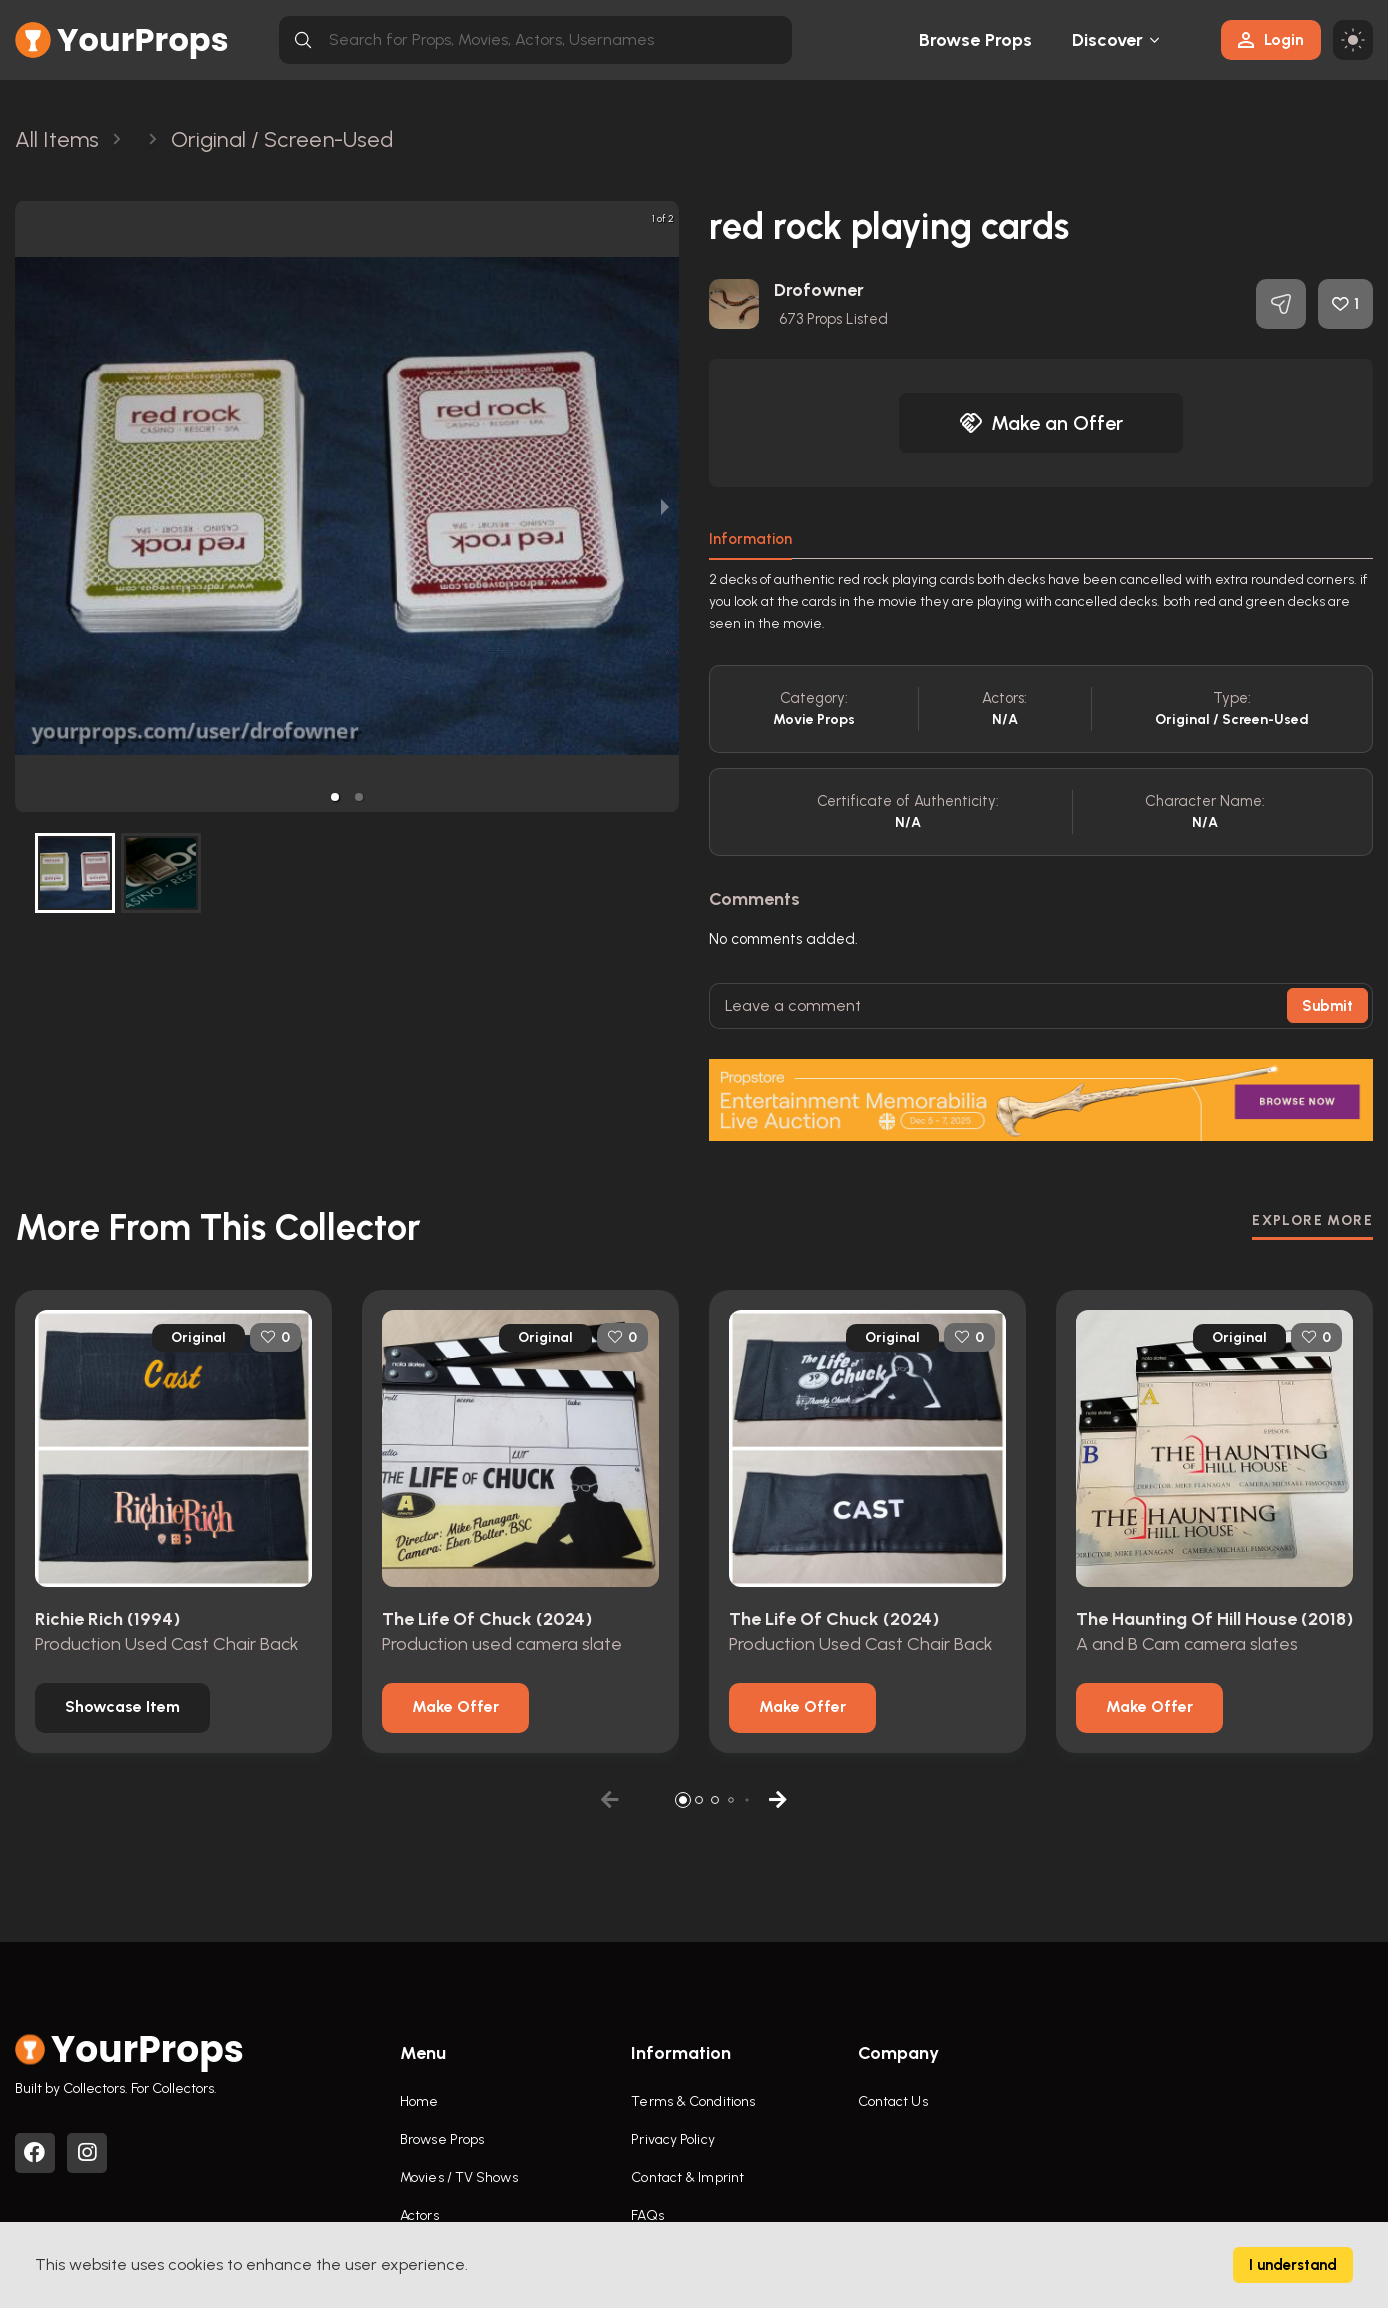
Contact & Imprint (687, 2177)
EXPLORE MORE (1312, 1220)
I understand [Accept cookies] (1293, 2265)
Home (419, 2101)
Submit (1327, 1006)
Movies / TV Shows (459, 2177)
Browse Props (975, 40)
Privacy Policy (672, 2139)
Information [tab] (750, 539)
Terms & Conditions (693, 2101)
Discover (1108, 40)
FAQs (647, 2215)
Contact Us (893, 2101)
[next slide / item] (665, 506)
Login (1271, 39)
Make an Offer (1041, 423)
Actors (419, 2215)
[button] (335, 797)
